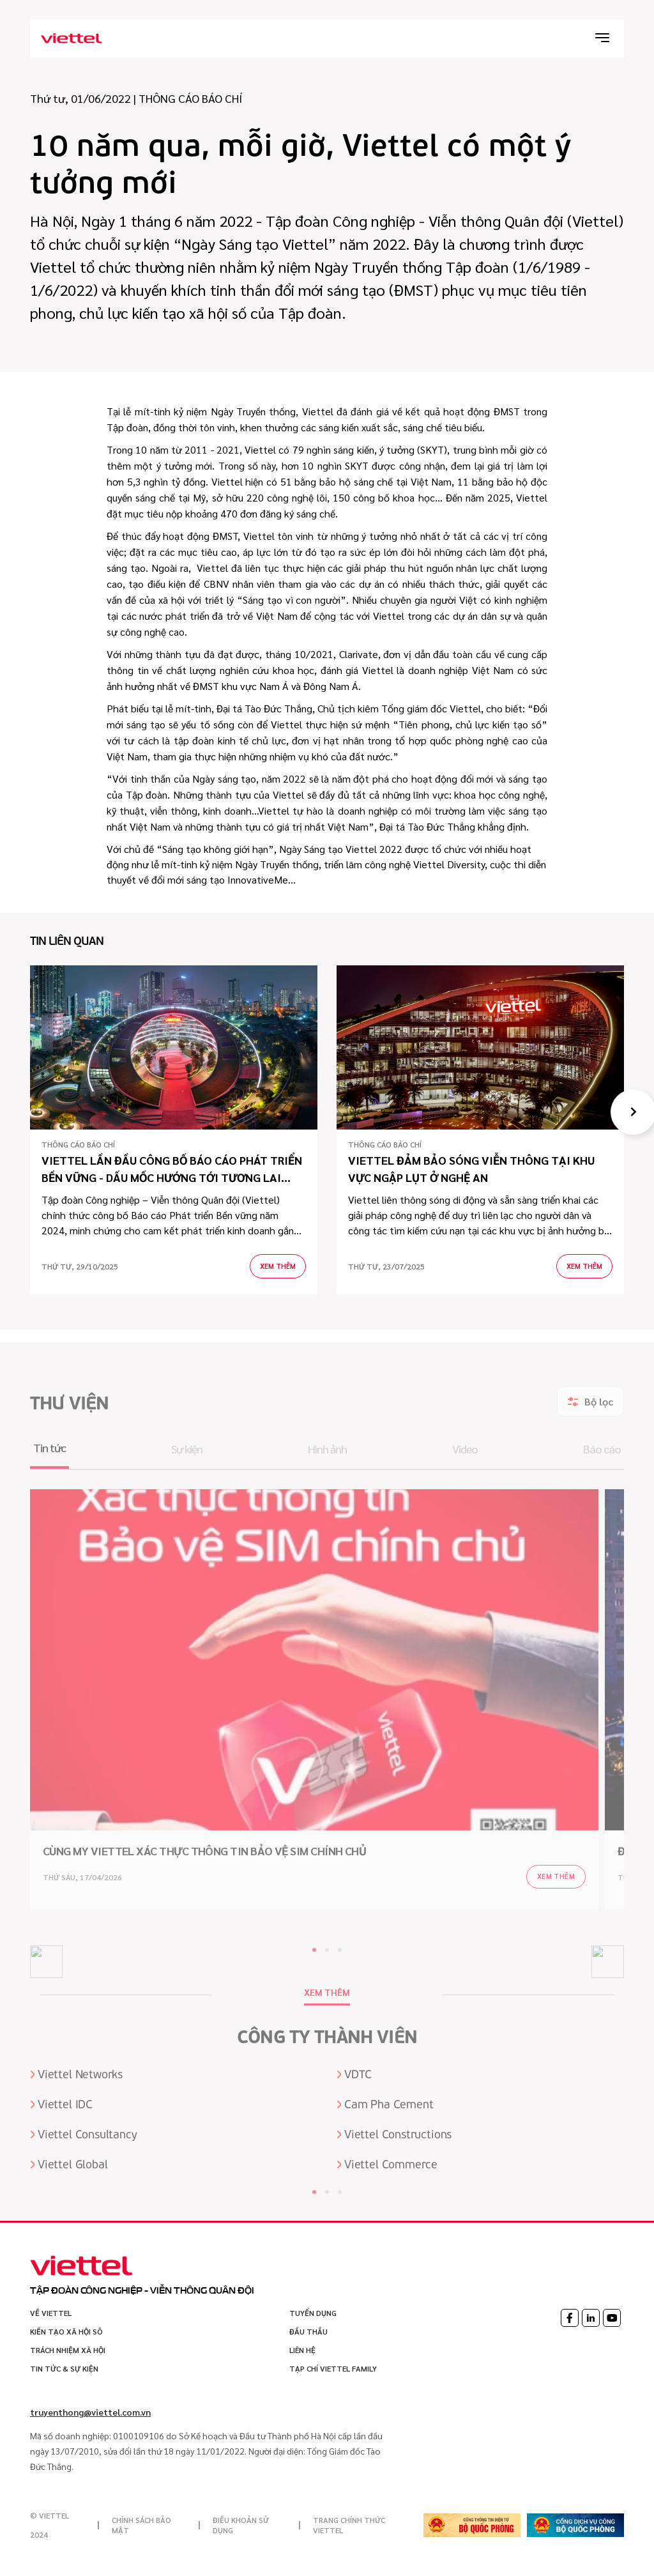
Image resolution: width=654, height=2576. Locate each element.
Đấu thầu (308, 2331)
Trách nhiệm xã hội (67, 2350)
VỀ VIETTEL (51, 2313)
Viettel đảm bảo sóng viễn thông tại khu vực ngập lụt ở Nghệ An (471, 1168)
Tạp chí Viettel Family (333, 2368)
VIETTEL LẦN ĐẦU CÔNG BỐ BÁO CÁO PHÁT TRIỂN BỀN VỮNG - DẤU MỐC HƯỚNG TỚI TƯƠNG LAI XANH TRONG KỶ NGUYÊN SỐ (172, 1169)
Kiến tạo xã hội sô (66, 2331)
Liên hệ (302, 2350)
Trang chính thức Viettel (349, 2525)
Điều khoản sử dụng (241, 2525)
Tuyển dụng (313, 2313)
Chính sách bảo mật (141, 2525)
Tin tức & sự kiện (64, 2368)
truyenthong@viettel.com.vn (90, 2412)
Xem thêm (278, 1266)
